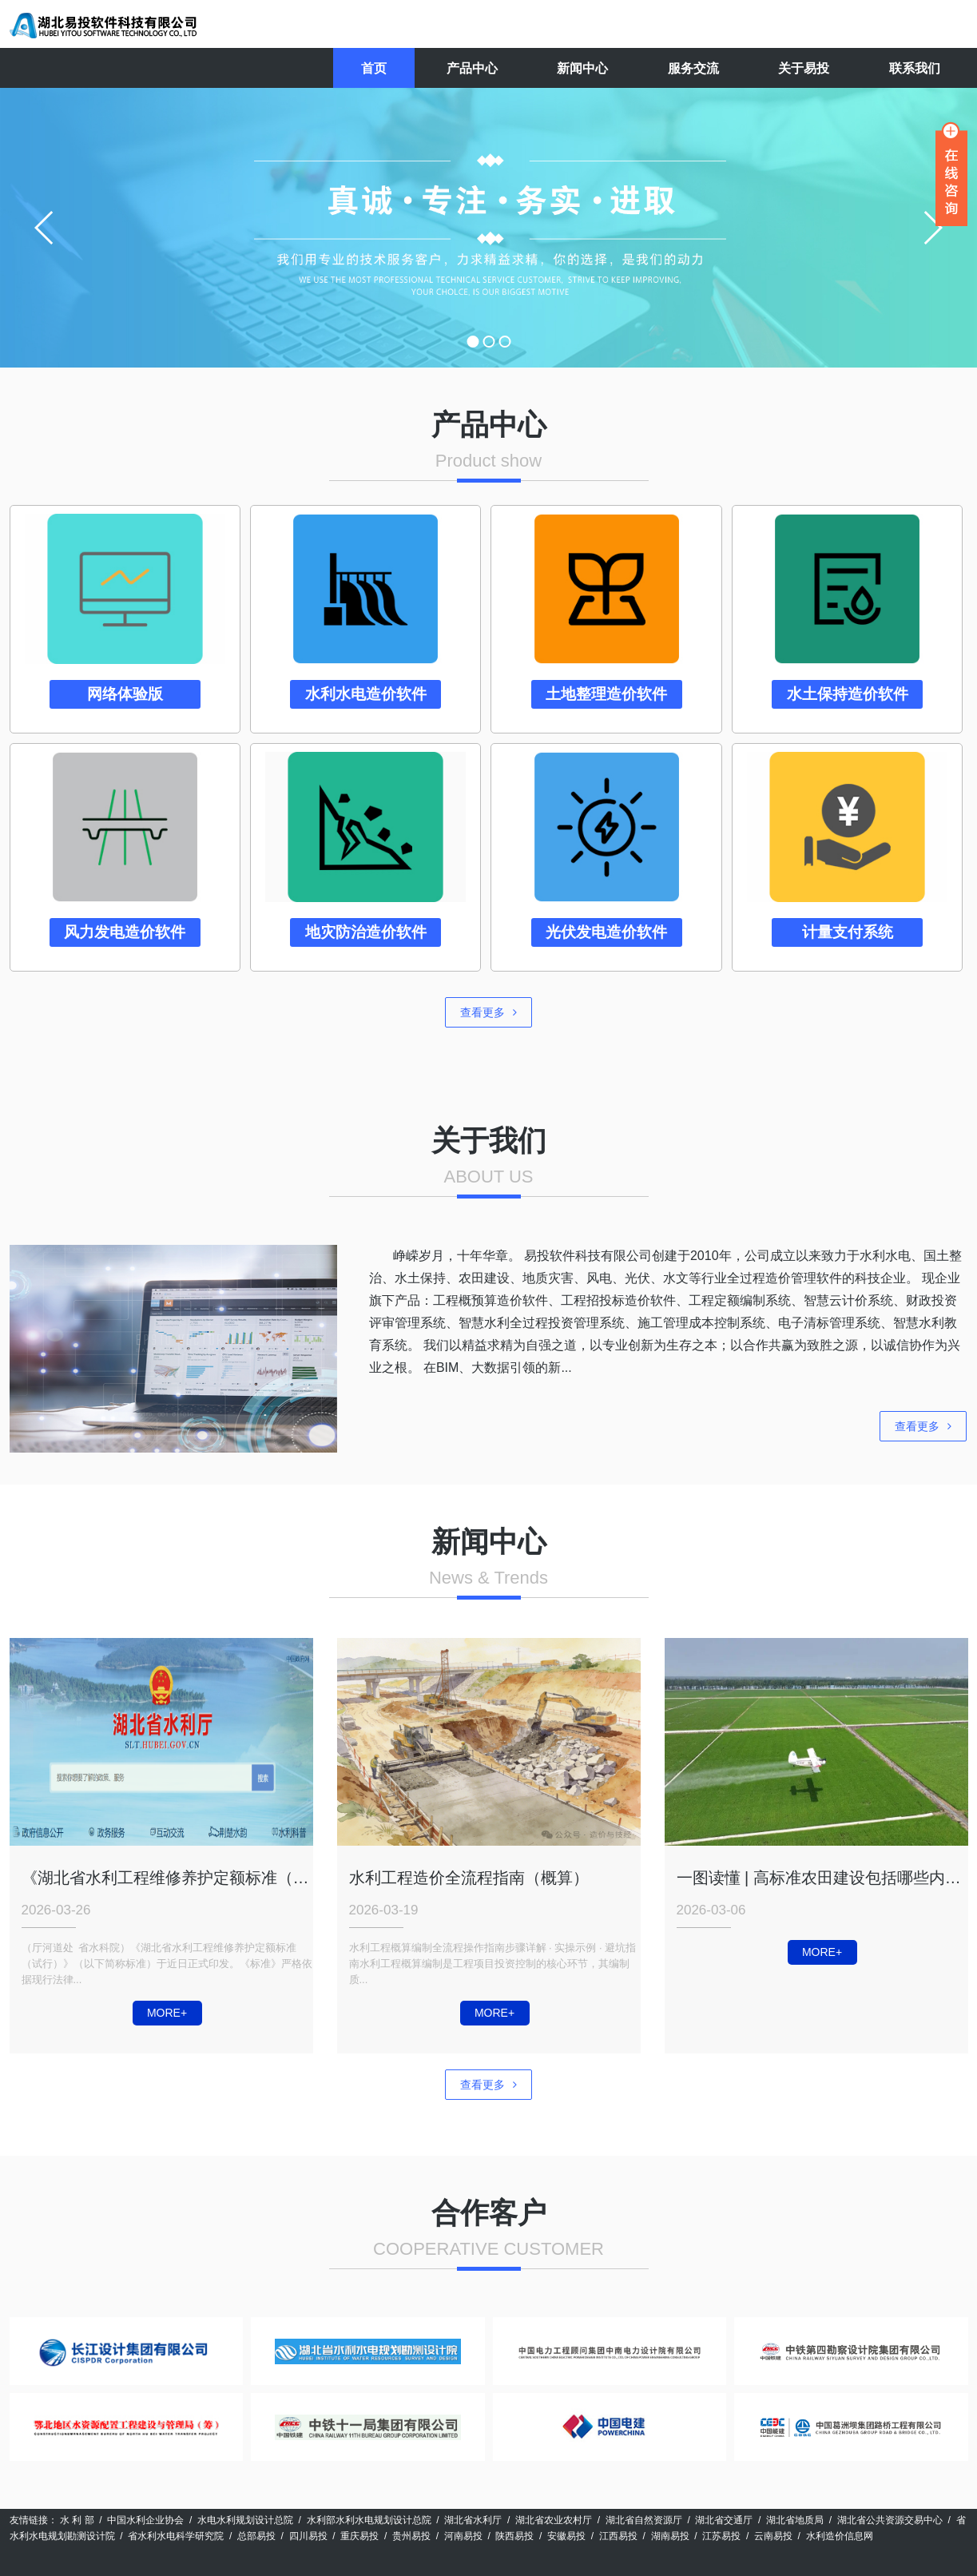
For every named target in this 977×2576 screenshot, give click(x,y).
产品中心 (472, 68)
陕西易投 (514, 2536)
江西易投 (618, 2536)
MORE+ (167, 2012)
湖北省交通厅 (724, 2520)
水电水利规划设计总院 (245, 2520)
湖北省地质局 (795, 2520)
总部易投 (256, 2536)
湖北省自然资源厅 (644, 2520)
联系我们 (914, 68)
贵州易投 (411, 2536)
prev (45, 227)
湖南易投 (670, 2536)
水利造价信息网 (839, 2536)
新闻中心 (582, 68)
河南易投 (463, 2536)
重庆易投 (359, 2536)
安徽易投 (566, 2536)
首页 (374, 68)
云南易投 (773, 2536)
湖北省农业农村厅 (553, 2520)
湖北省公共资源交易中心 (890, 2520)
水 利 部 (77, 2520)
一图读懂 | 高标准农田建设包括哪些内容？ (822, 1877)
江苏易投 (721, 2536)
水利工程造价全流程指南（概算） (469, 1877)
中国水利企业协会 (145, 2520)
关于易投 (803, 68)
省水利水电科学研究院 (176, 2536)
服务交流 (693, 68)
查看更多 (488, 1012)
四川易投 (308, 2536)
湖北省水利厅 (473, 2520)
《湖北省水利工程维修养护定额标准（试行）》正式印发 (167, 1877)
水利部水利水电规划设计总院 (369, 2520)
